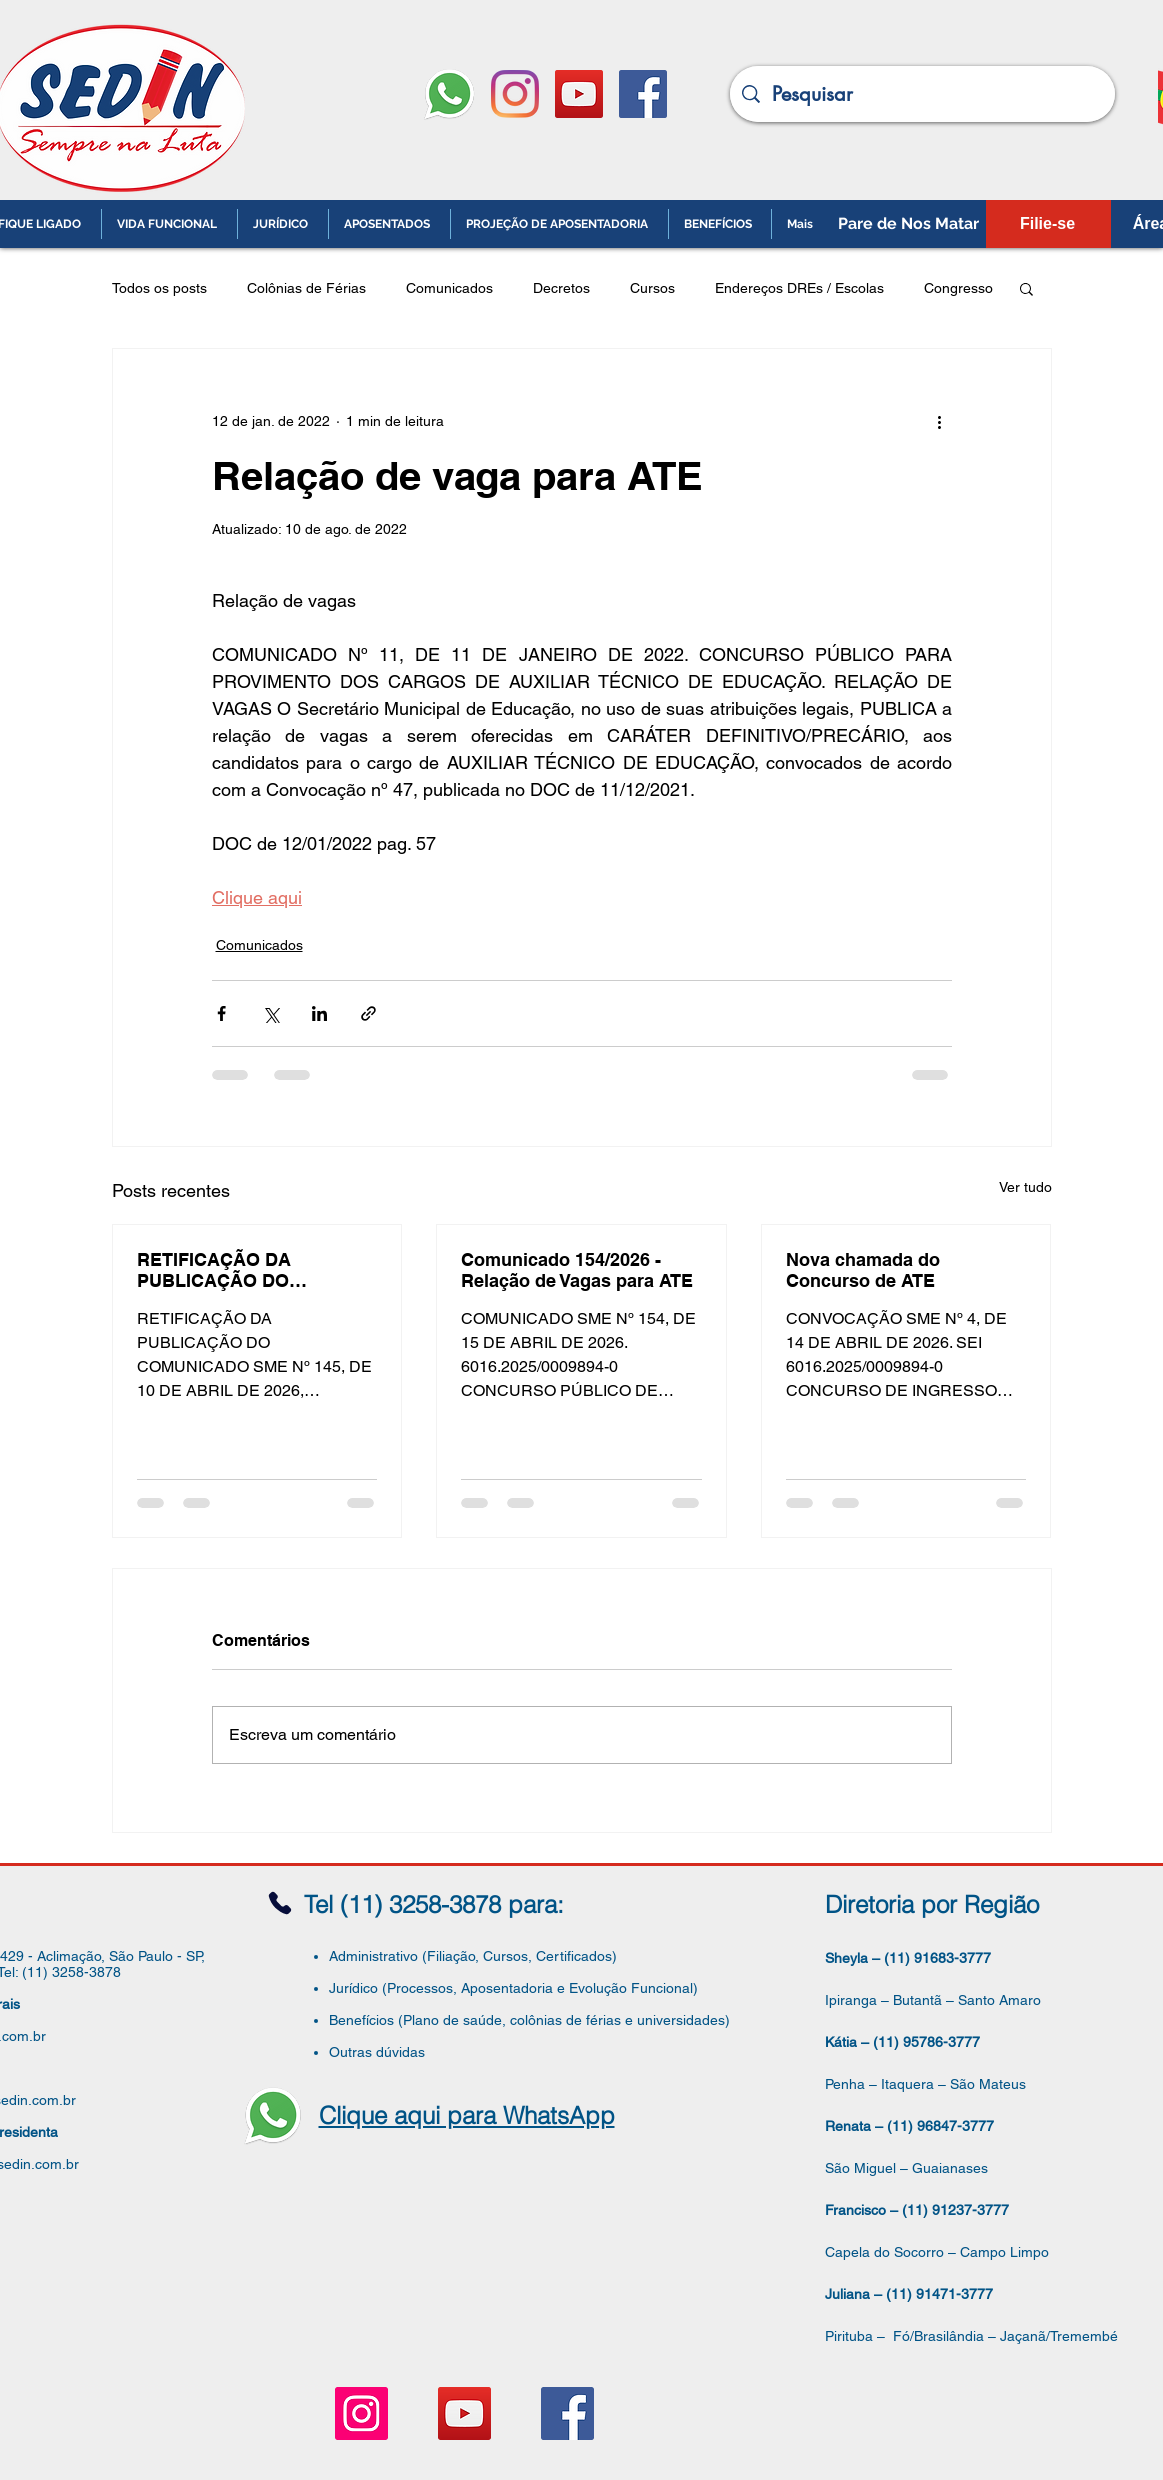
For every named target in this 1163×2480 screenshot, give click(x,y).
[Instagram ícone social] (361, 2413)
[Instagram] (515, 94)
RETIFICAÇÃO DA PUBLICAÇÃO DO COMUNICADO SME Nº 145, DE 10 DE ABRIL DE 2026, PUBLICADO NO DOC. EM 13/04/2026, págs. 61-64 (254, 1270)
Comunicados (449, 288)
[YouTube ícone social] (579, 94)
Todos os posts (159, 288)
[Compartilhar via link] (368, 1013)
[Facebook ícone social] (643, 94)
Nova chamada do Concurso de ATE (863, 1270)
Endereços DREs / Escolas (799, 288)
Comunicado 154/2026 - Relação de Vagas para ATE (577, 1270)
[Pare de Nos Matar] (909, 224)
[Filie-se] (1048, 224)
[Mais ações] (940, 421)
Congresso (958, 288)
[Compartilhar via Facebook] (221, 1013)
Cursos (652, 288)
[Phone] (280, 1903)
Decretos (561, 288)
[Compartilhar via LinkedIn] (319, 1013)
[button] (1026, 288)
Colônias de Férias (306, 288)
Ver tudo (1025, 1187)
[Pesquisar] (922, 94)
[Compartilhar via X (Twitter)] (270, 1013)
